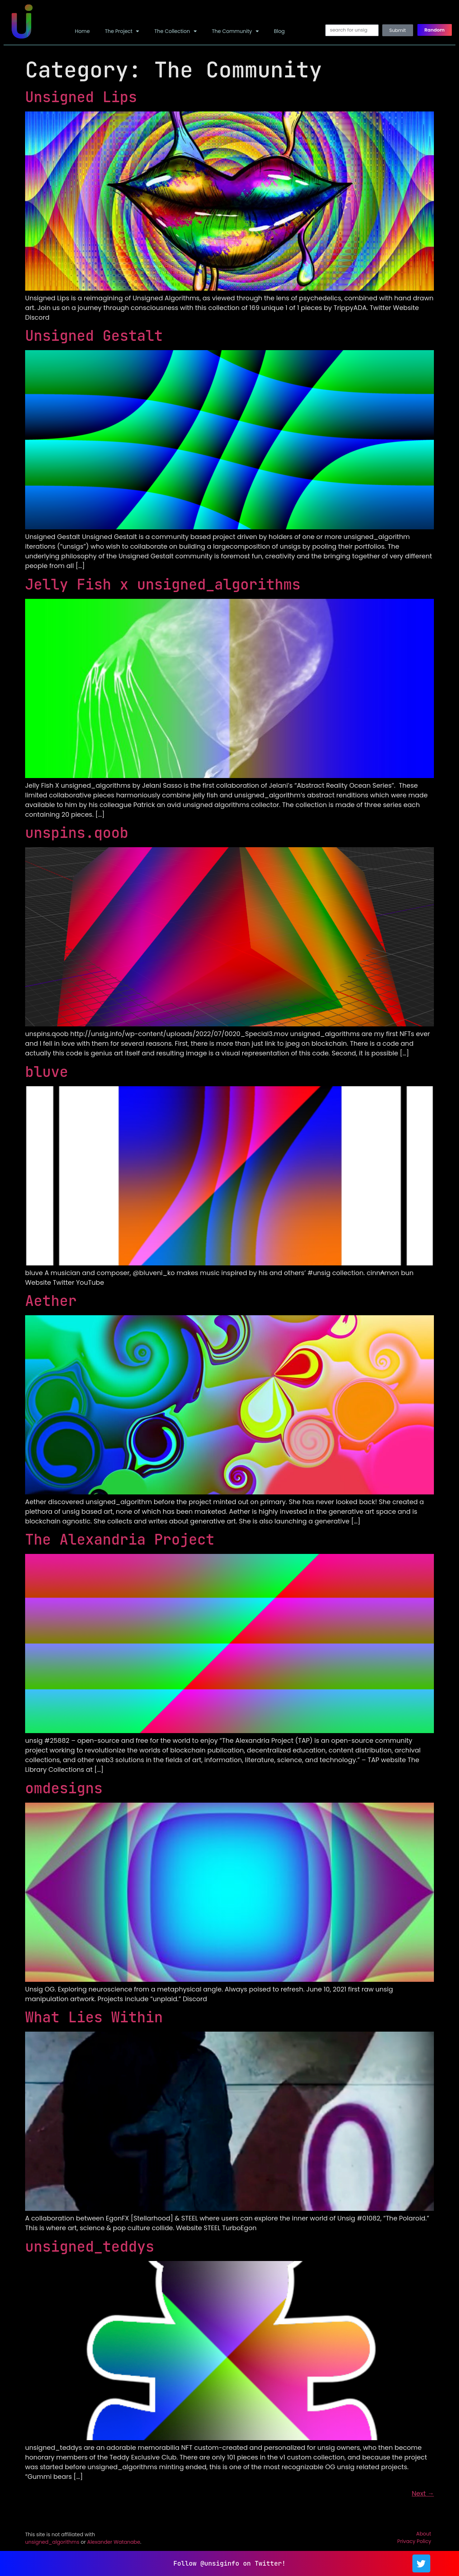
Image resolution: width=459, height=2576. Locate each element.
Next (423, 2493)
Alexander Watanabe (113, 2542)
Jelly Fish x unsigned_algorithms (163, 584)
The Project (122, 31)
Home (82, 31)
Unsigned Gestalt (94, 335)
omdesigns (64, 1788)
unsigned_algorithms (52, 2542)
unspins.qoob (76, 832)
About (423, 2533)
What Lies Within (94, 2017)
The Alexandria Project (119, 1539)
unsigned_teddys (89, 2246)
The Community (235, 31)
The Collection (175, 31)
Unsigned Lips (81, 96)
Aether (51, 1300)
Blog (279, 31)
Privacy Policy (414, 2541)
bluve (46, 1071)
